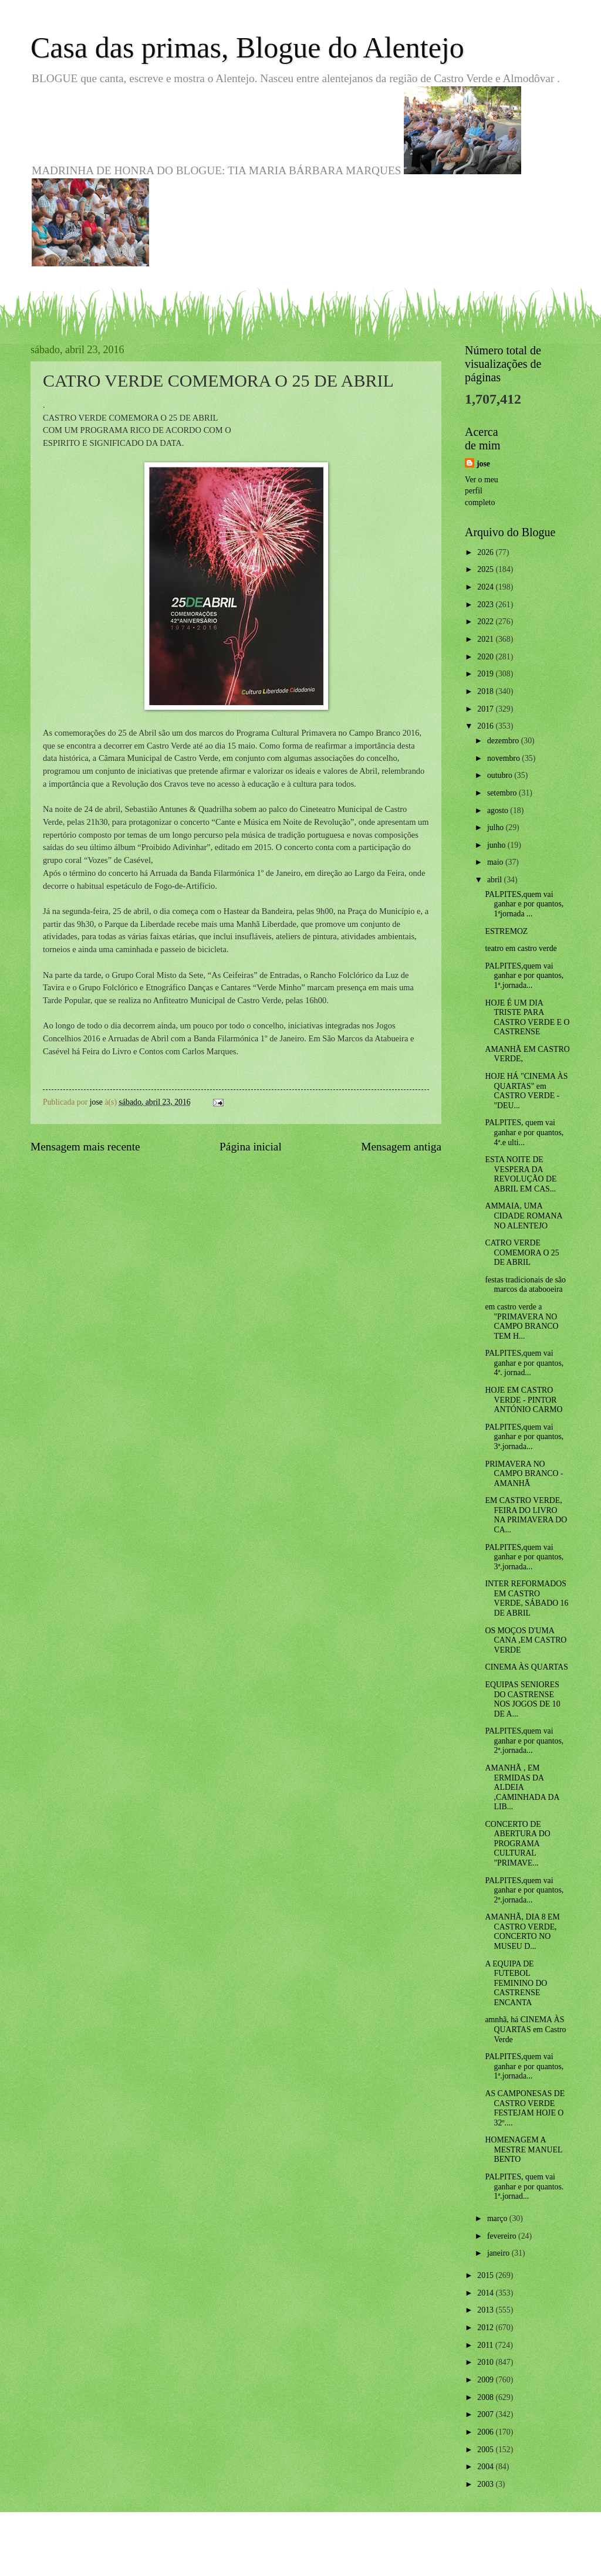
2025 (486, 569)
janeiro (499, 2253)
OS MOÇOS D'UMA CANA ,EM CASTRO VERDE (525, 1640)
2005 (486, 2449)
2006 (486, 2432)
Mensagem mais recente (85, 1146)
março (498, 2218)
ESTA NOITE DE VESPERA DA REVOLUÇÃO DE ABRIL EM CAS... (520, 1174)
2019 (486, 673)
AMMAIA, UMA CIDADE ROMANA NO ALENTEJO (523, 1215)
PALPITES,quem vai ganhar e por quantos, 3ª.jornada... (524, 1437)
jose (483, 463)
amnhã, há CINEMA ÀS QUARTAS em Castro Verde (525, 2029)
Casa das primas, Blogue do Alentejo (247, 47)
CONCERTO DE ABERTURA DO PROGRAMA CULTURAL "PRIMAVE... (517, 1843)
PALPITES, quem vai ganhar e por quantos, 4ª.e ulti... (524, 1132)
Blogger (365, 2552)
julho (496, 827)
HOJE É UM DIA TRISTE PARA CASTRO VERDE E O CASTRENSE (527, 1017)
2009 (486, 2379)
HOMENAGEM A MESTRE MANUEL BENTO (523, 2149)
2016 (486, 726)
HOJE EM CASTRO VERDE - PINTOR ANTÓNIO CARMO (523, 1400)
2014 (486, 2293)
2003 (486, 2484)
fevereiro (502, 2236)
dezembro (504, 740)
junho (497, 845)
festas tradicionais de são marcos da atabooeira (525, 1284)
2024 (486, 587)
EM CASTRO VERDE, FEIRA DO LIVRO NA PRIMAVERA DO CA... (526, 1515)
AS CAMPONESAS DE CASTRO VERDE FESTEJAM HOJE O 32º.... (525, 2108)
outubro (500, 775)
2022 (486, 621)
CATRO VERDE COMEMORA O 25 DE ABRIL (522, 1252)
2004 (486, 2466)
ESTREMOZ (506, 931)
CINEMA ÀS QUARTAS (526, 1667)
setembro (503, 792)
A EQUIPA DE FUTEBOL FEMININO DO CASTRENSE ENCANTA (516, 1983)
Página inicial (251, 1146)
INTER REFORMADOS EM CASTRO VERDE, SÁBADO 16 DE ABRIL (526, 1598)
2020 (486, 656)
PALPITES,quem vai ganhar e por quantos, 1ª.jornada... (524, 976)
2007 (486, 2414)
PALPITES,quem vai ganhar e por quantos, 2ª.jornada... (524, 1741)
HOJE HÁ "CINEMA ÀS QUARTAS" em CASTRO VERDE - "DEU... (526, 1091)
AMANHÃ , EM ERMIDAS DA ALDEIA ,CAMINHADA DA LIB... (522, 1787)
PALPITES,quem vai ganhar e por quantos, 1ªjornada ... (524, 904)
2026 (486, 552)
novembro (504, 758)
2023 (486, 604)
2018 (486, 691)
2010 (486, 2362)
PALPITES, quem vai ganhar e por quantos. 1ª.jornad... (524, 2186)
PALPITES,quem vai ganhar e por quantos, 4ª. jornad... (524, 1363)
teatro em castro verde (520, 948)
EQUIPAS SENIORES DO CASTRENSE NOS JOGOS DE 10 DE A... (522, 1699)
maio (496, 862)
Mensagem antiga (401, 1146)
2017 (486, 709)
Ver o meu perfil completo (481, 491)
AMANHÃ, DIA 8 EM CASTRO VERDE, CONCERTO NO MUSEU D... (522, 1931)
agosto (498, 810)
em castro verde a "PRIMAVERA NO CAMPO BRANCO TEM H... (521, 1321)
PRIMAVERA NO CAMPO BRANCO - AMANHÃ (524, 1474)
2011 (486, 2345)
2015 (486, 2275)
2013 (486, 2310)
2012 (486, 2327)
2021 (486, 639)
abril (495, 879)
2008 (486, 2397)
